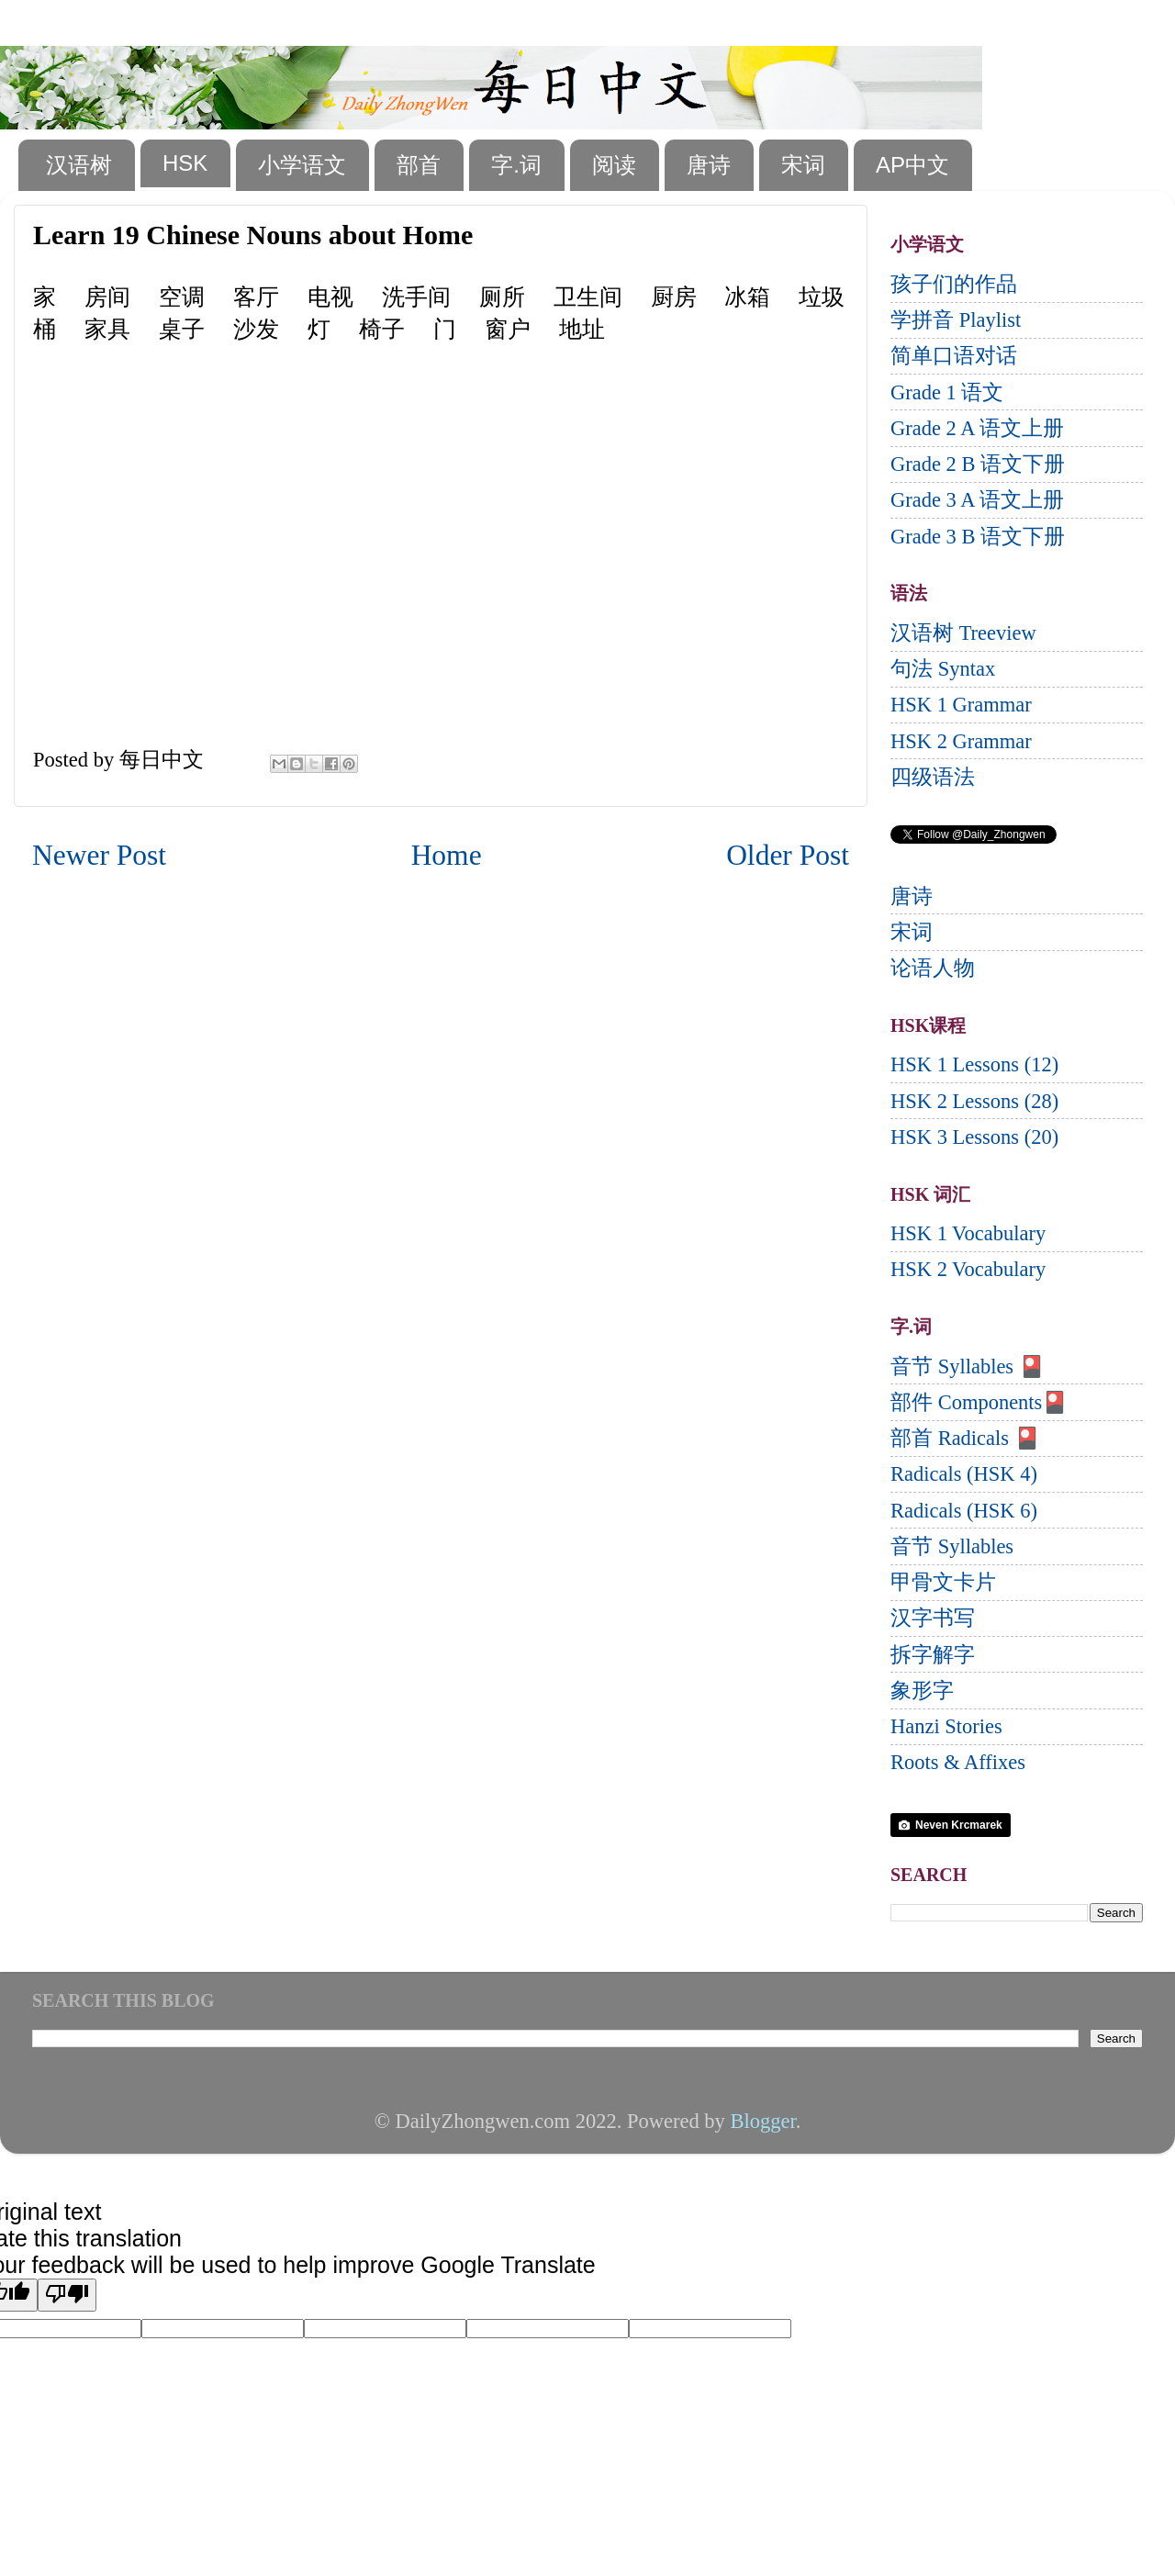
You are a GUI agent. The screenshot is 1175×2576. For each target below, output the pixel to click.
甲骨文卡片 (943, 1582)
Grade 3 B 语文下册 (977, 536)
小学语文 (302, 164)
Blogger (762, 2121)
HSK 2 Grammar (961, 741)
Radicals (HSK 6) (963, 1510)
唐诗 (709, 164)
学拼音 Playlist (955, 319)
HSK (184, 163)
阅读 (614, 164)
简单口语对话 (953, 355)
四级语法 (932, 777)
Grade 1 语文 (946, 392)
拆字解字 (932, 1654)
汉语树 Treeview (963, 633)
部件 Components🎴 (979, 1402)
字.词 (516, 164)
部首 (419, 164)
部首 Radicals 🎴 (965, 1438)
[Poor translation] (67, 2295)
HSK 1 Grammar (961, 704)
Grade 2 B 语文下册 (977, 464)
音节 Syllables (951, 1546)
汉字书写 (932, 1618)
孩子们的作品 (953, 284)
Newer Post (99, 855)
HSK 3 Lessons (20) (974, 1137)
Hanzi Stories (946, 1726)
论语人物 (932, 968)
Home (446, 855)
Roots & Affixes (957, 1762)
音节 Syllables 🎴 (967, 1366)
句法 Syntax (942, 668)
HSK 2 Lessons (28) (974, 1101)
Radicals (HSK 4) (963, 1473)
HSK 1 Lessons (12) (974, 1064)
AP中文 (912, 164)
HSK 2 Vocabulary (968, 1269)
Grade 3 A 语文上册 (977, 499)
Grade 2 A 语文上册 (977, 428)
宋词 (803, 164)
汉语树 (79, 164)
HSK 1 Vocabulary (968, 1233)
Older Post (787, 855)
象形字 (922, 1690)
